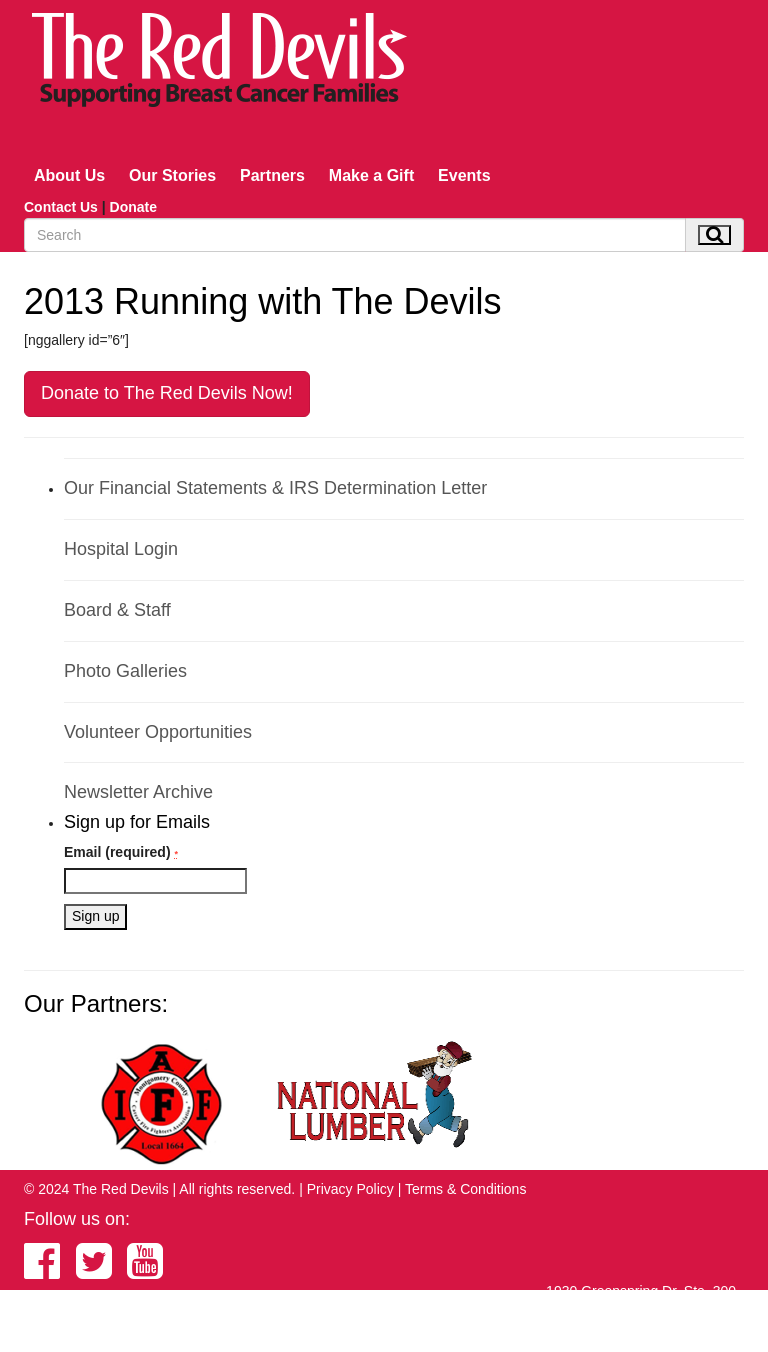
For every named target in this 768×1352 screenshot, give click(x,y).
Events (464, 175)
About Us (69, 175)
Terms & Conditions (465, 1189)
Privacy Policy (350, 1189)
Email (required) (121, 852)
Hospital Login (121, 549)
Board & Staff (117, 610)
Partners (272, 175)
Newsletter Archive (138, 792)
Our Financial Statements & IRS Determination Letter (275, 488)
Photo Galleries (125, 671)
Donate (133, 207)
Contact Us (61, 207)
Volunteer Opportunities (158, 732)
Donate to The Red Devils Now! (167, 393)
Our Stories (172, 175)
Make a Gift (371, 175)
